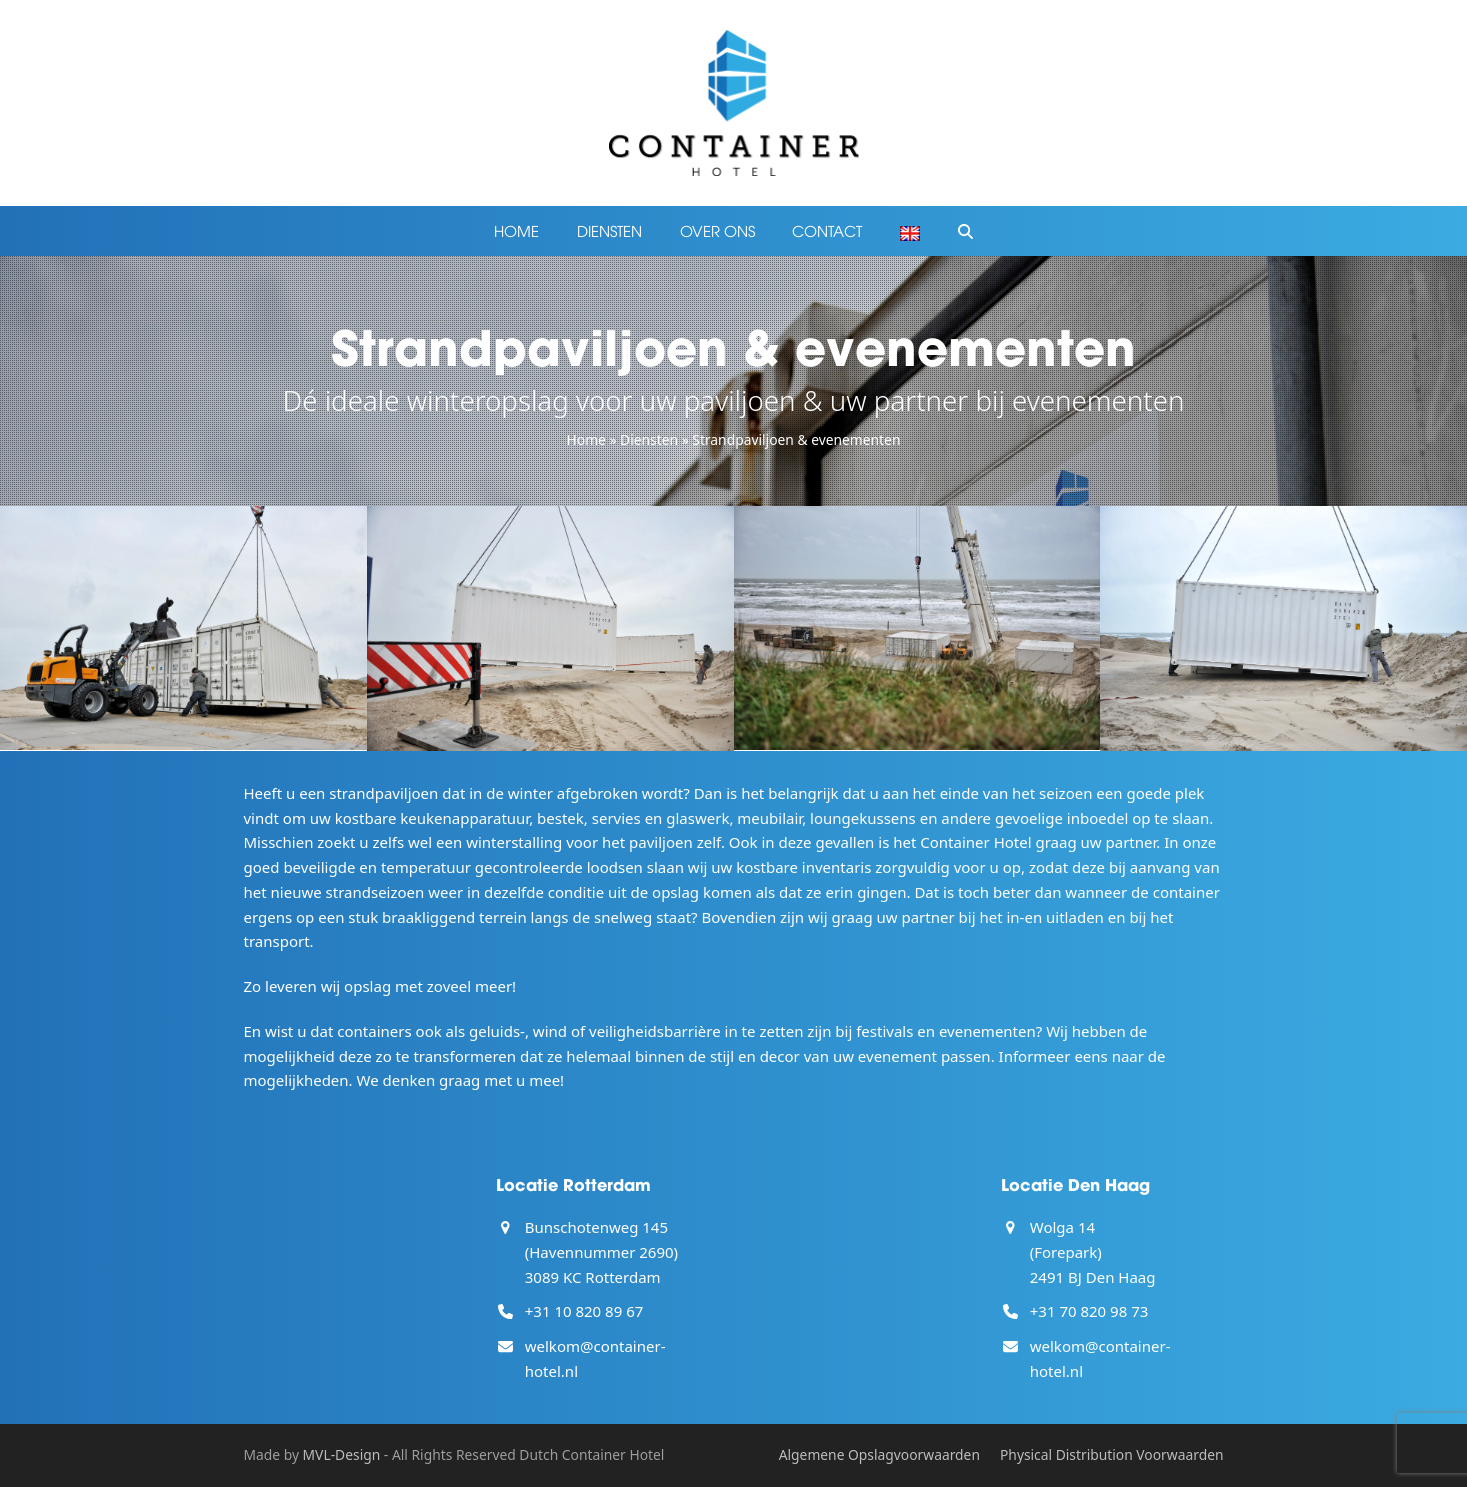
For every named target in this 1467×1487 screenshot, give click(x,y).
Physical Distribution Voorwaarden (1112, 1454)
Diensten (649, 439)
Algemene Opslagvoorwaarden (879, 1454)
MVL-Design (342, 1454)
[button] (965, 231)
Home (586, 439)
